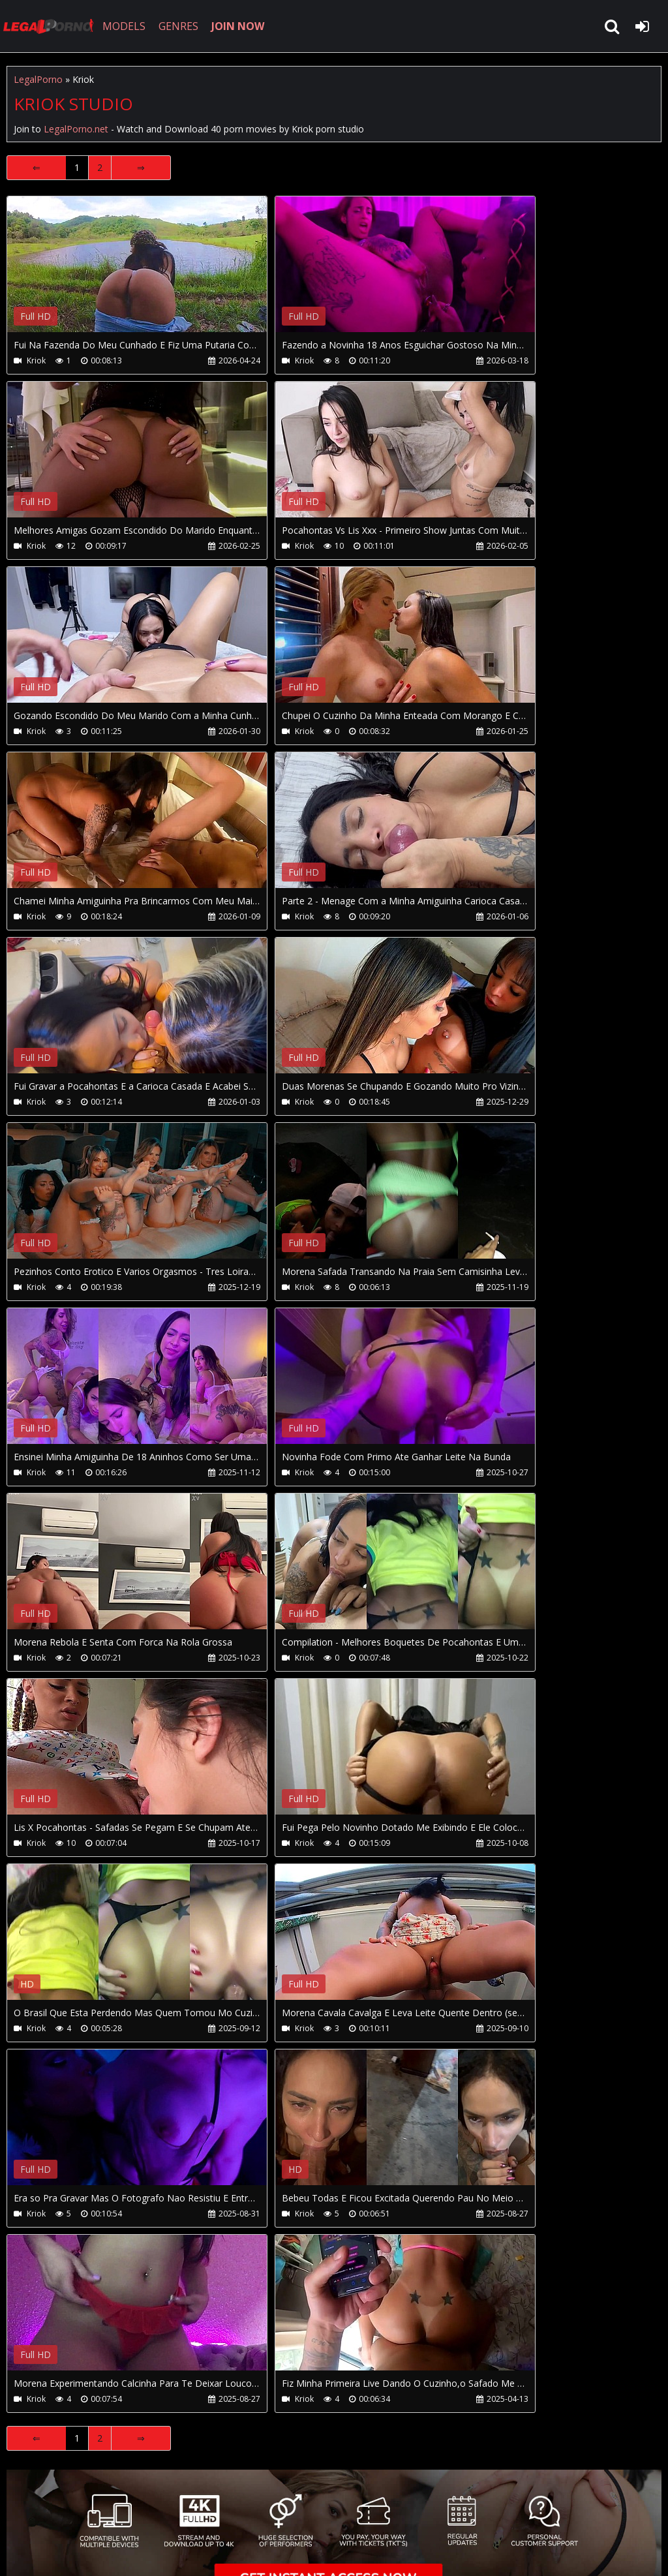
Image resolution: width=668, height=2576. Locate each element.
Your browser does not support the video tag (144, 273)
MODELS (125, 26)
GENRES (180, 26)
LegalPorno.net (52, 26)
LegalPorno (38, 79)
